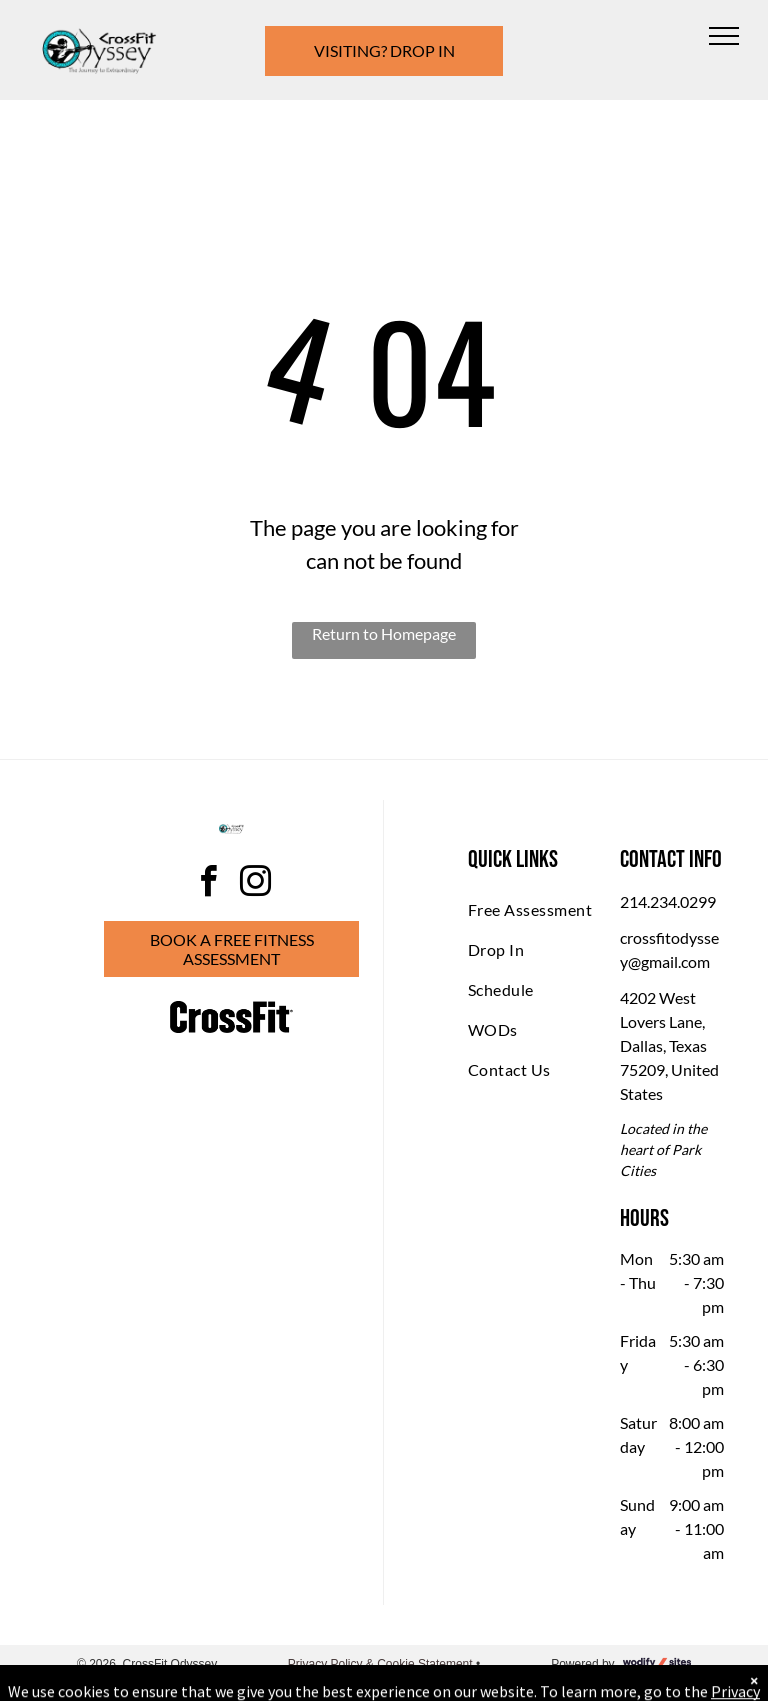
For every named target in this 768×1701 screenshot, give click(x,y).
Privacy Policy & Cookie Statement (380, 1664)
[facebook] (208, 884)
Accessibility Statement (383, 1682)
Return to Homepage (384, 633)
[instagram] (255, 884)
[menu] (724, 36)
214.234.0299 (668, 901)
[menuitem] (540, 910)
